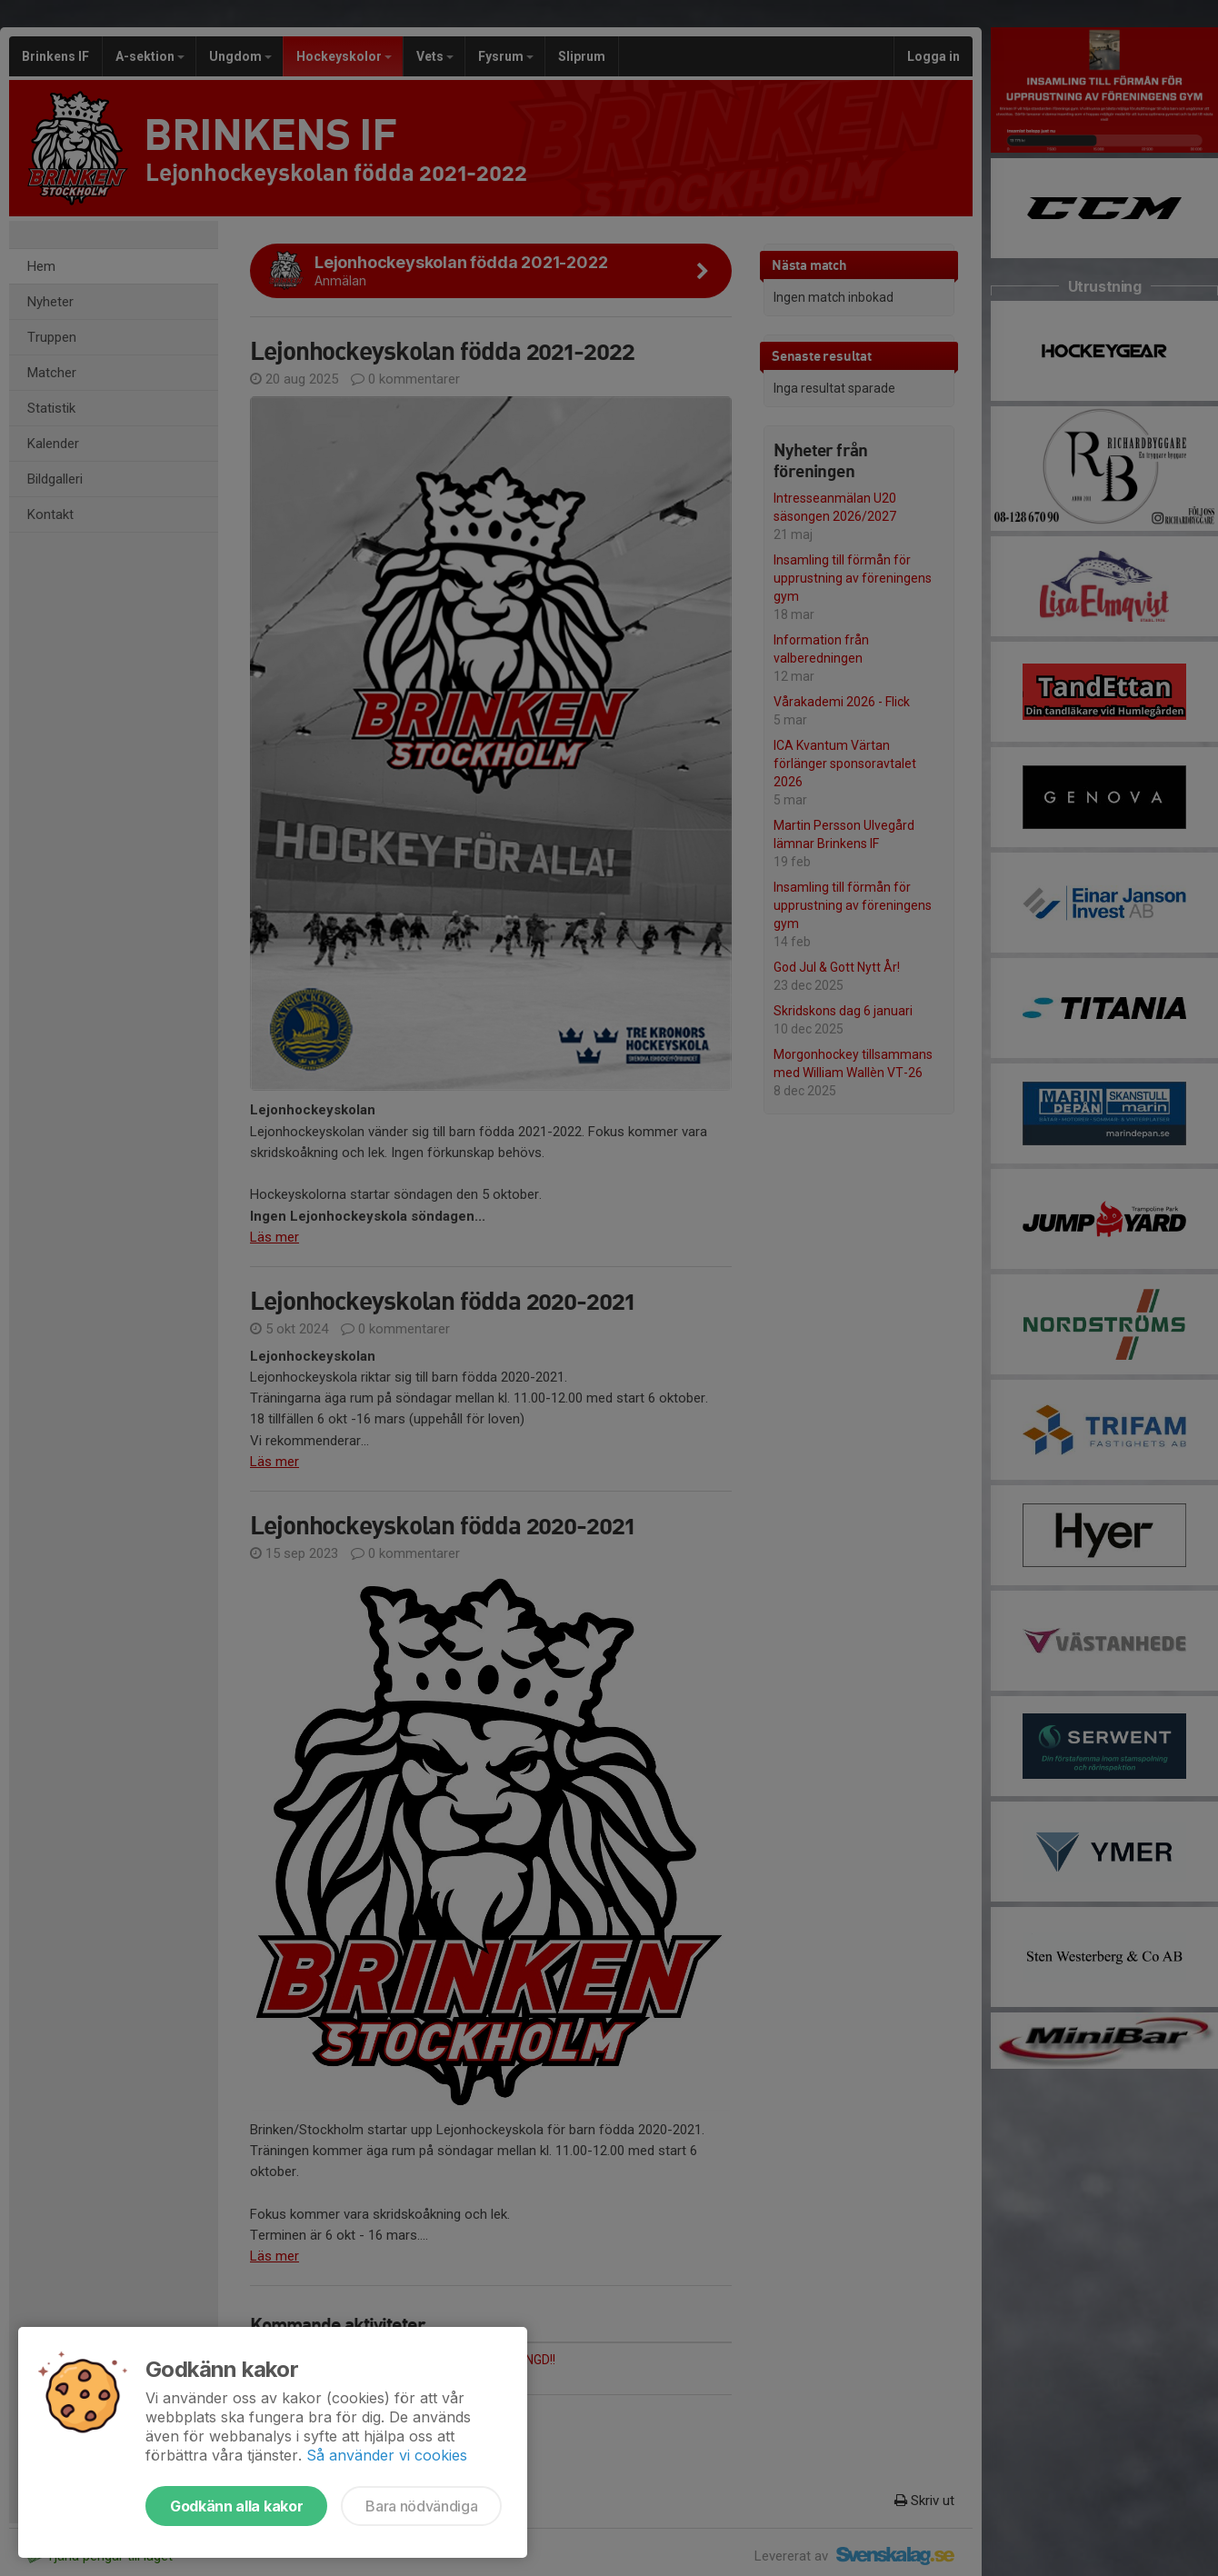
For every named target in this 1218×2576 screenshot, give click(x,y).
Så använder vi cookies (386, 2455)
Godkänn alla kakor (236, 2506)
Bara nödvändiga (421, 2506)
